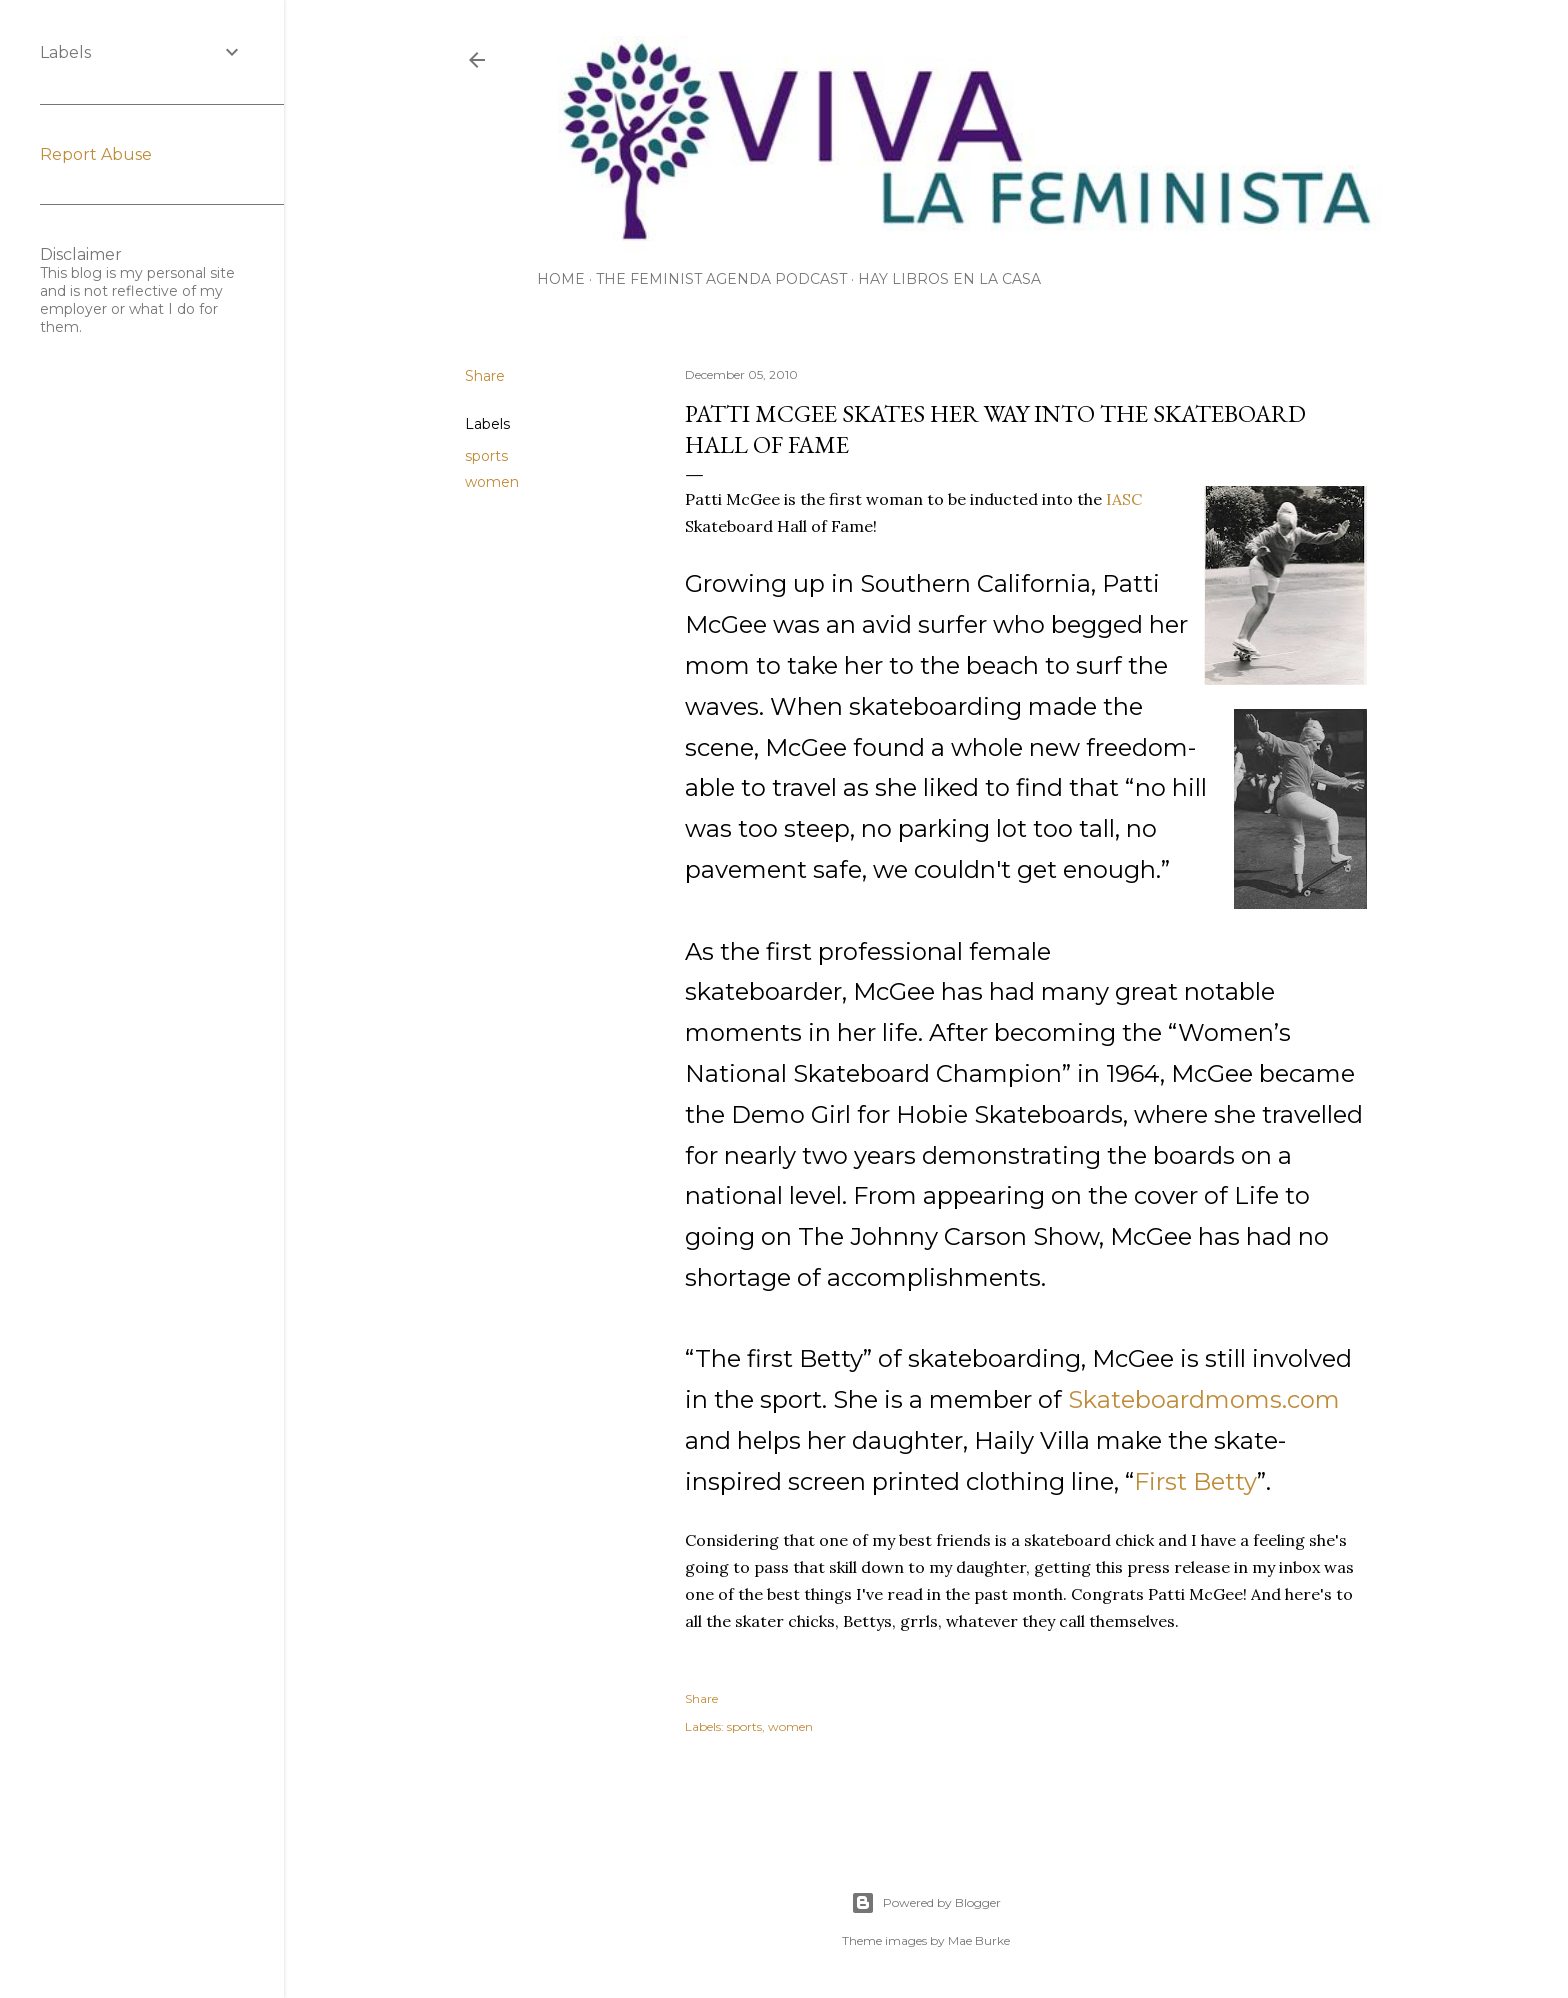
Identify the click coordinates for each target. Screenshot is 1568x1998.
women (492, 482)
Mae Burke (979, 1940)
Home (561, 279)
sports (486, 456)
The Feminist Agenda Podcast (721, 279)
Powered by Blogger (926, 1903)
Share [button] (485, 376)
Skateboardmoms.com (1204, 1399)
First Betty (1195, 1481)
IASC (1124, 499)
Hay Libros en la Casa (949, 279)
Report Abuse (96, 154)
